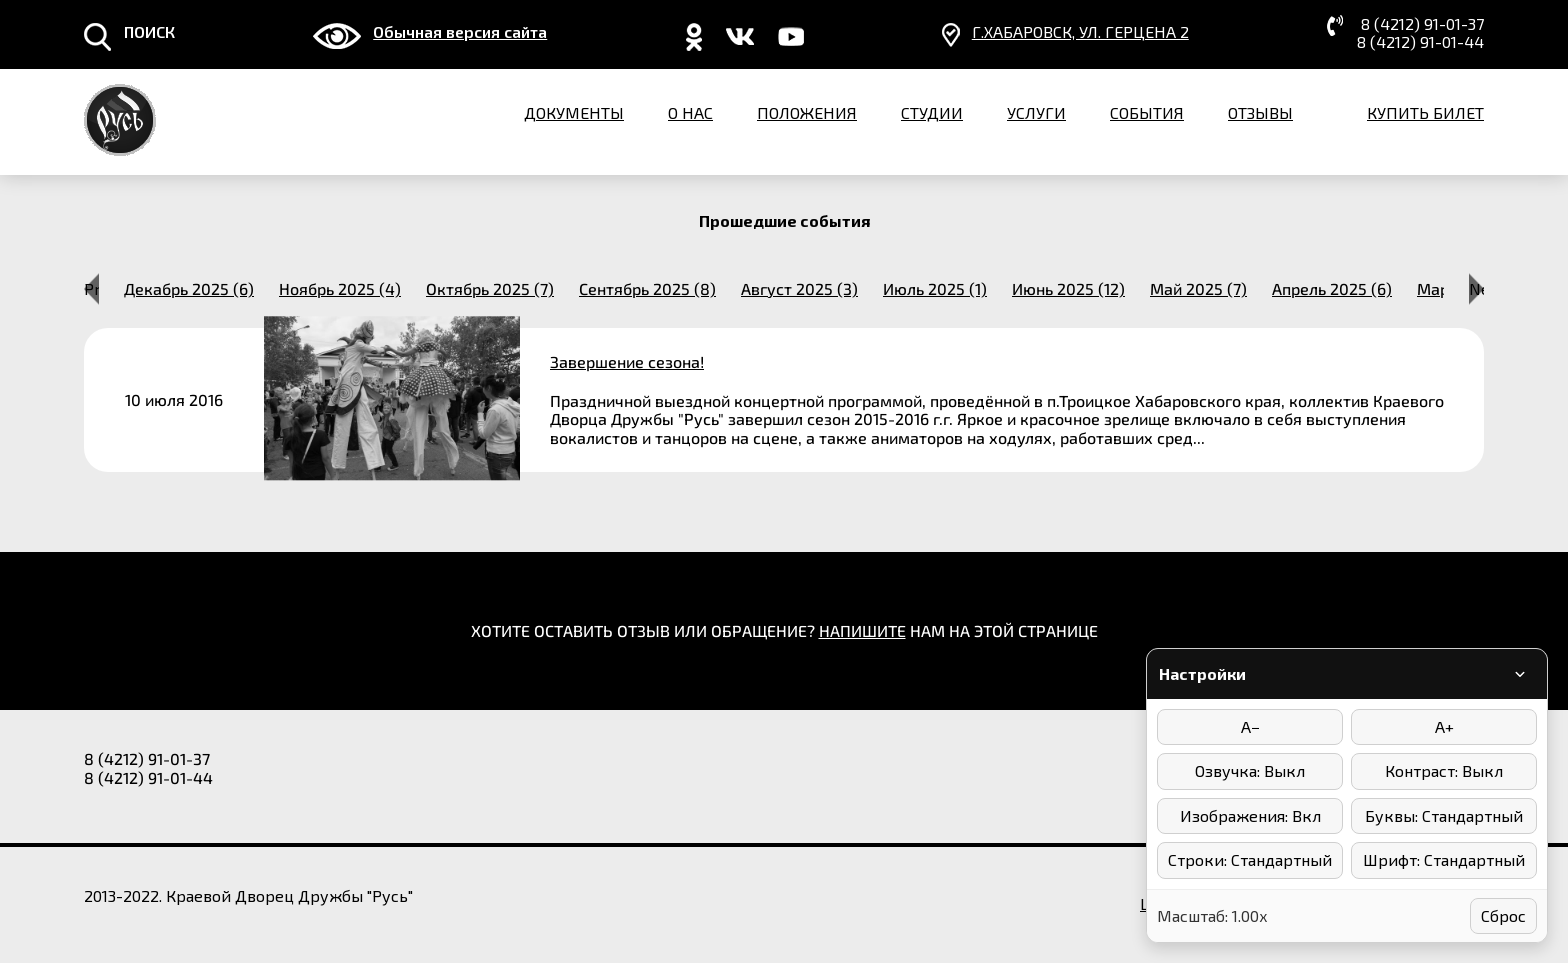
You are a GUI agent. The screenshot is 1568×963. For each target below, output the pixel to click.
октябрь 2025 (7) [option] (490, 289)
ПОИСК (149, 32)
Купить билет (1425, 112)
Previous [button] (91, 288)
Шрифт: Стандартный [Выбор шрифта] (1444, 859)
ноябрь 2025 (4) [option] (340, 289)
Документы (574, 112)
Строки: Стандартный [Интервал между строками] (1250, 859)
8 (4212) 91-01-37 (1422, 24)
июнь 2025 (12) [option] (1068, 289)
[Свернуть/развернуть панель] (1520, 674)
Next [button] (1476, 288)
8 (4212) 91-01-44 (1420, 42)
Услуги (1036, 112)
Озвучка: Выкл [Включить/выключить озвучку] (1250, 770)
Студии (932, 112)
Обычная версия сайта (460, 32)
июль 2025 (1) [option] (935, 289)
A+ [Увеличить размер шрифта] (1444, 726)
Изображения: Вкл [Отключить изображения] (1250, 815)
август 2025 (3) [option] (799, 289)
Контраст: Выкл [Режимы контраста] (1444, 770)
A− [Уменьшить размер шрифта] (1250, 726)
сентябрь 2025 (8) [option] (647, 289)
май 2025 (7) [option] (1198, 289)
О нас (690, 112)
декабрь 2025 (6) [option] (189, 289)
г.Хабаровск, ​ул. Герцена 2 (1080, 32)
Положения (807, 112)
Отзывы (1260, 112)
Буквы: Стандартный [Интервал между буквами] (1444, 815)
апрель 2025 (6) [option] (1332, 289)
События (1147, 112)
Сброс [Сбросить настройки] (1503, 915)
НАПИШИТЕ (862, 630)
